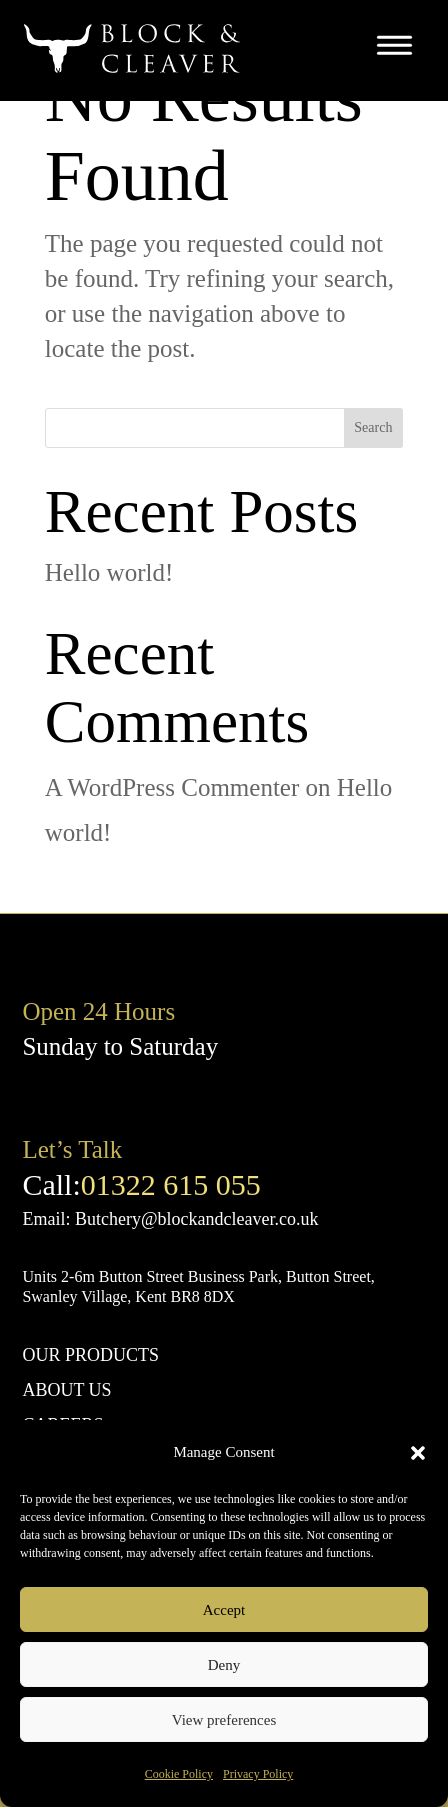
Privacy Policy (258, 1774)
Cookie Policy (179, 1774)
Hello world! (109, 572)
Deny (224, 1665)
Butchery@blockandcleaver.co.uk (196, 1219)
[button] (418, 1453)
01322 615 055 (171, 1184)
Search (373, 427)
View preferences (224, 1720)
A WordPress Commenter (172, 787)
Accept (224, 1610)
